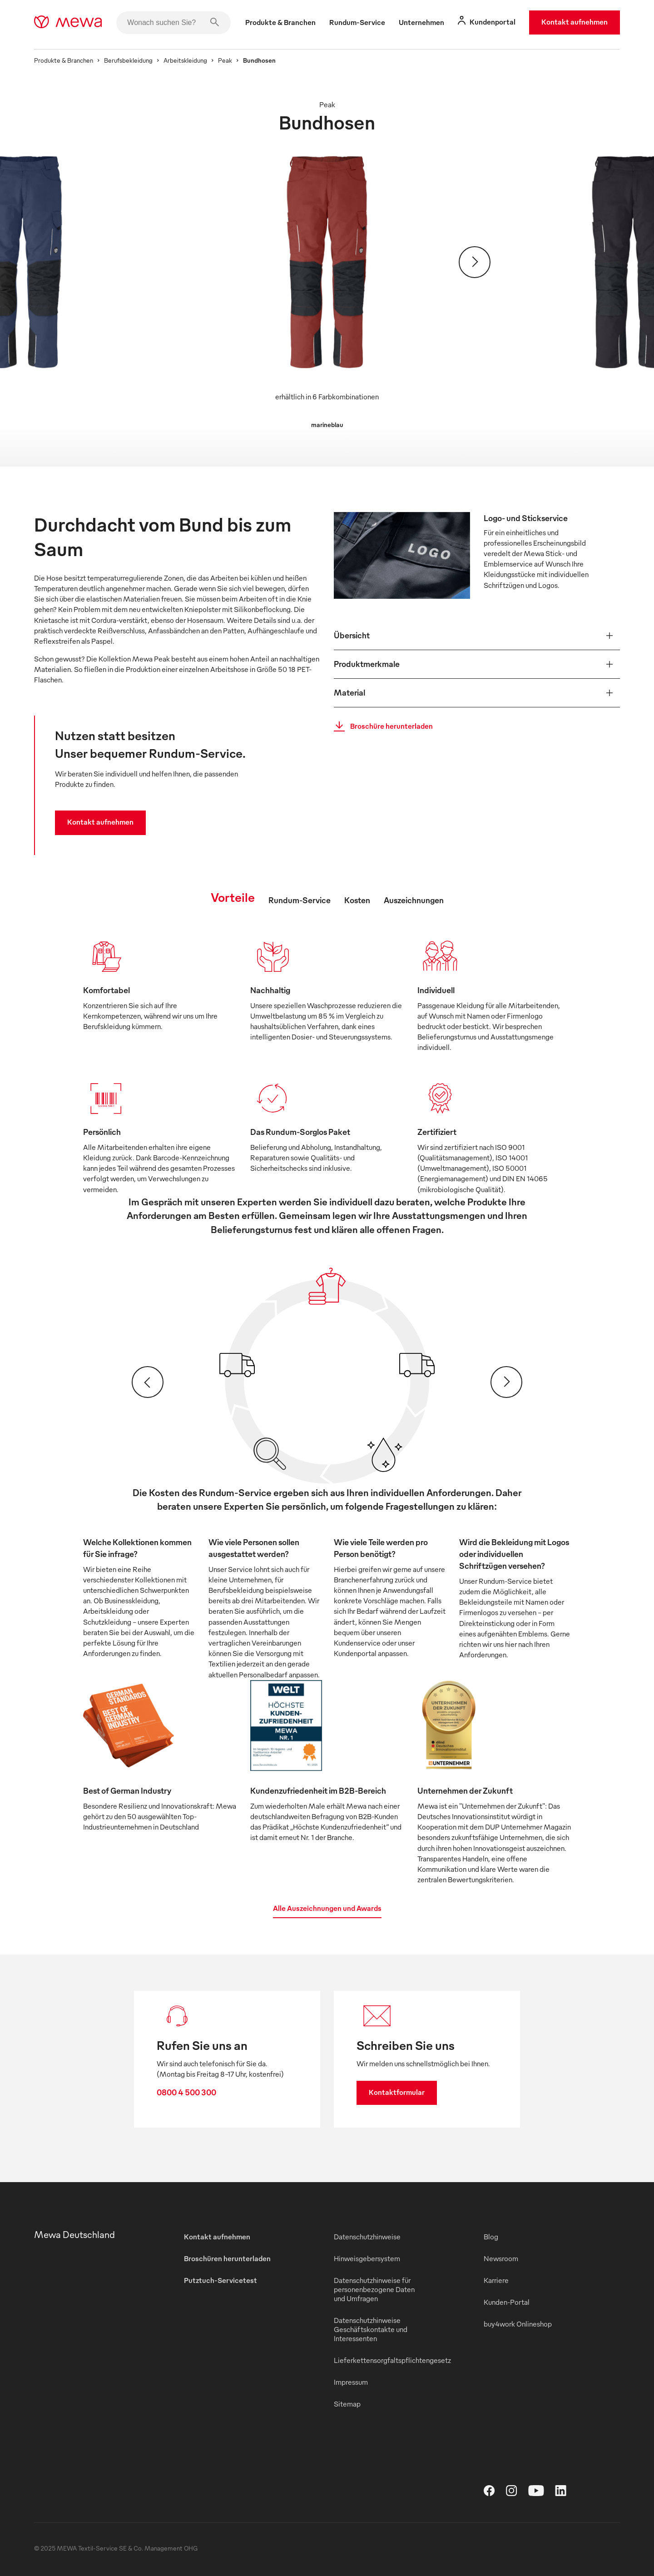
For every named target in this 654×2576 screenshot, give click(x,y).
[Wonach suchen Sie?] (173, 22)
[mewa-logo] (68, 22)
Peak (225, 60)
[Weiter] (474, 262)
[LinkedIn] (566, 2493)
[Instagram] (517, 2493)
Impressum (351, 2382)
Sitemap (347, 2403)
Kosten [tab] (357, 900)
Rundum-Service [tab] (299, 900)
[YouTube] (541, 2493)
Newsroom (501, 2258)
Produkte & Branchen (63, 60)
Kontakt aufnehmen (574, 21)
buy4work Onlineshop (518, 2323)
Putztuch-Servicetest (220, 2280)
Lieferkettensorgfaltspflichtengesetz (392, 2360)
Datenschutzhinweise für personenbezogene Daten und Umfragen (374, 2289)
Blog (491, 2236)
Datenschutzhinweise (367, 2236)
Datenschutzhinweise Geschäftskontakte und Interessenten (370, 2329)
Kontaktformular (397, 2092)
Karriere (496, 2280)
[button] (477, 636)
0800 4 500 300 (186, 2092)
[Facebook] (495, 2493)
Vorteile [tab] (233, 897)
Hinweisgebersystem (367, 2258)
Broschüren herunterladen (227, 2258)
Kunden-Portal (507, 2302)
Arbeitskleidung (185, 60)
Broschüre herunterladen (380, 726)
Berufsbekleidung (128, 60)
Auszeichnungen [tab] (414, 900)
